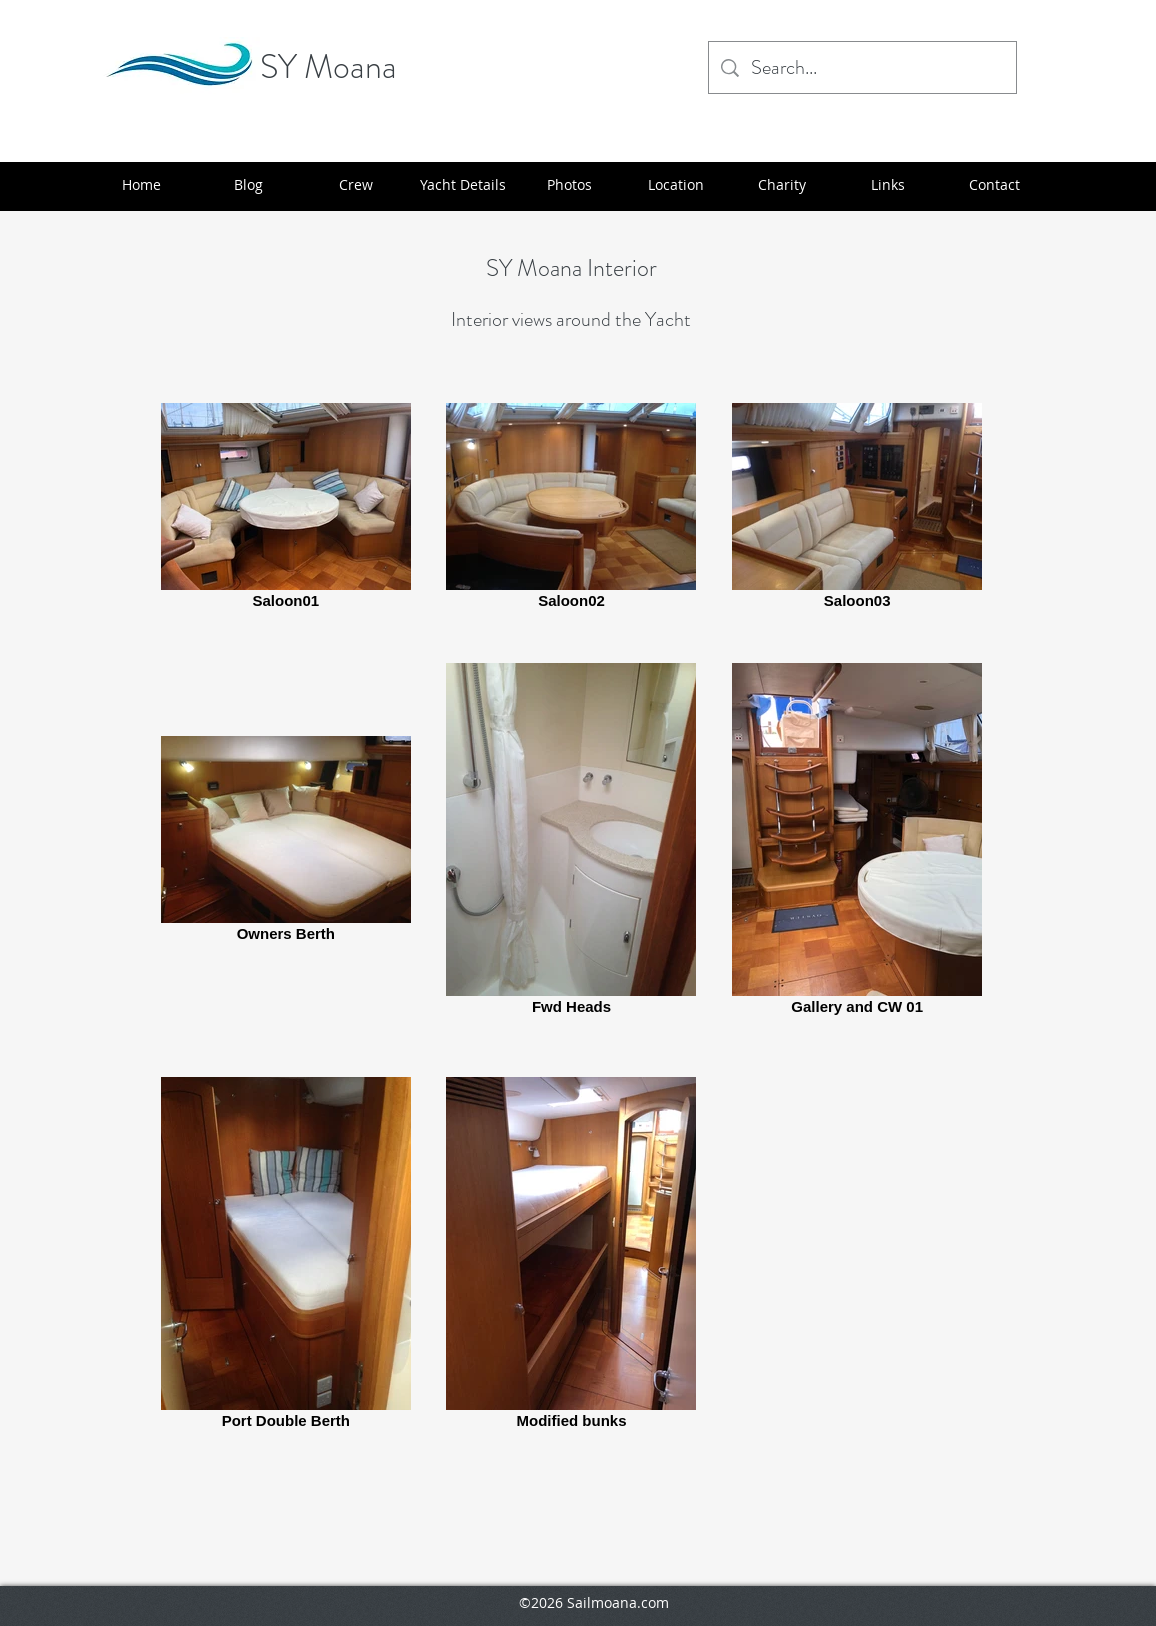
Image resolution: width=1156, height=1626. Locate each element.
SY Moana (328, 66)
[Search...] (862, 67)
